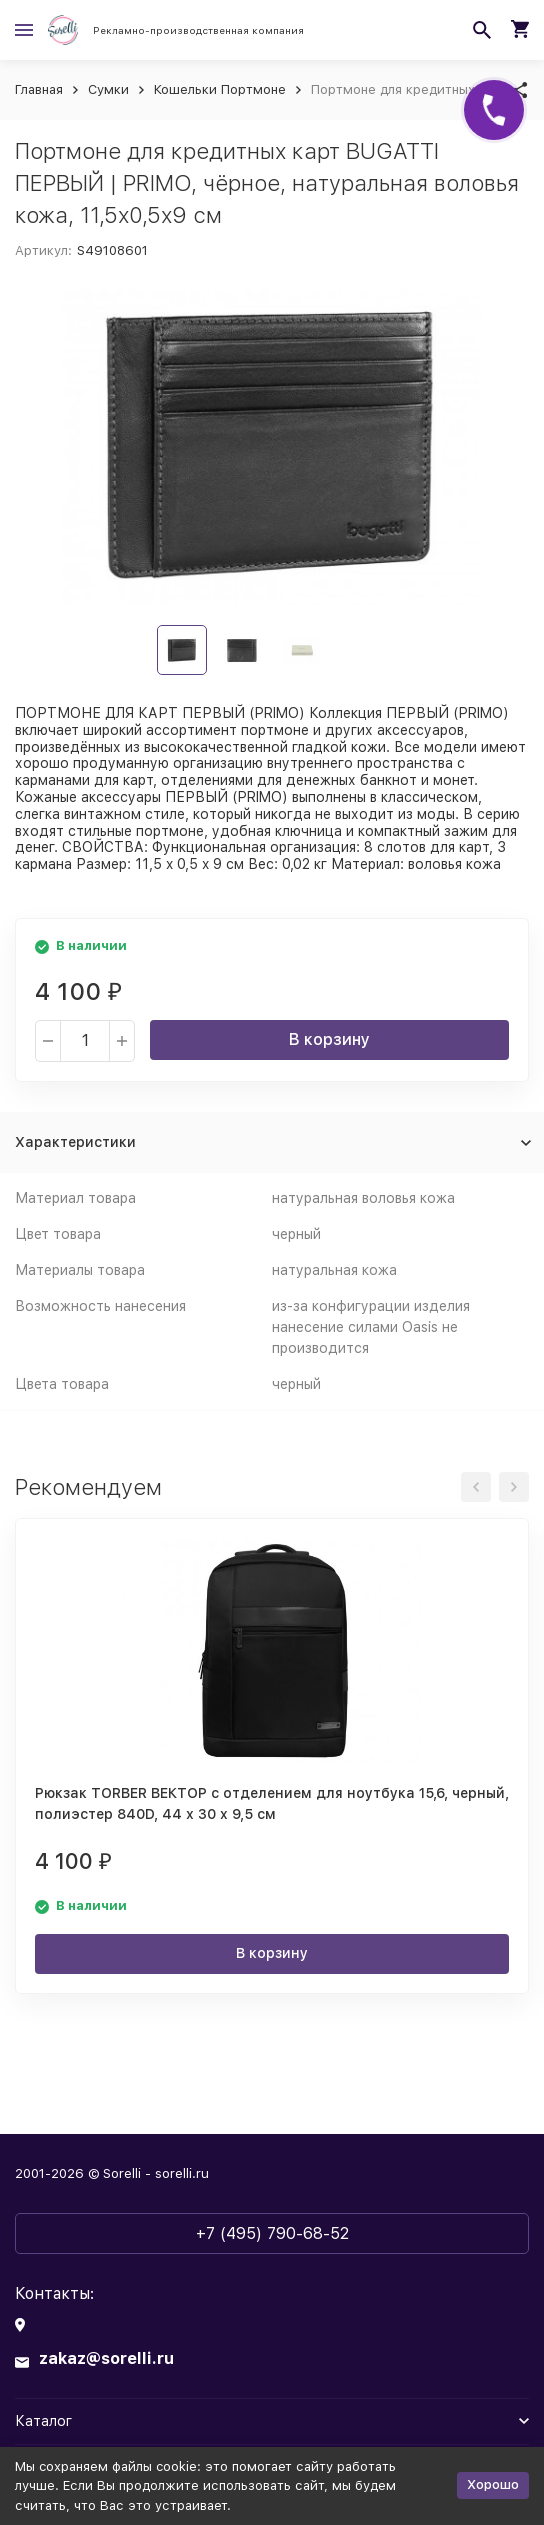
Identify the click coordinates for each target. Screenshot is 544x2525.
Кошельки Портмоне (220, 89)
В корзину (329, 1039)
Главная (39, 89)
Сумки (108, 89)
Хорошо (493, 2484)
